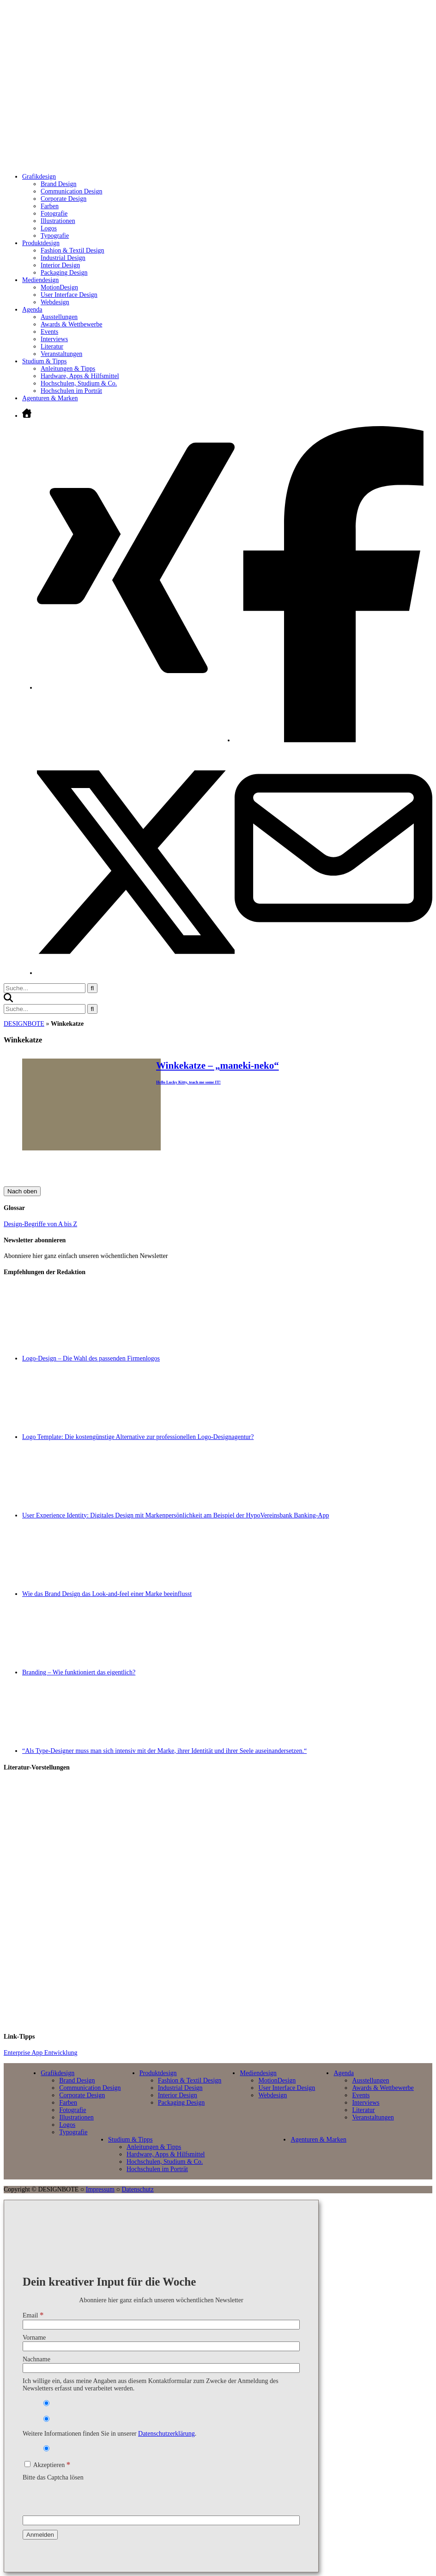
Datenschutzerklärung (166, 2433)
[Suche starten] (92, 988)
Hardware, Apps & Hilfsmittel (80, 376)
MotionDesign (59, 287)
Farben (50, 206)
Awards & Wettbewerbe (71, 324)
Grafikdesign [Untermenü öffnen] (39, 176)
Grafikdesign (57, 2073)
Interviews (54, 339)
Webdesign (55, 302)
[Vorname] (161, 2346)
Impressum (100, 2189)
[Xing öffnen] (136, 687)
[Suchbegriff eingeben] (44, 988)
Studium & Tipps (130, 2139)
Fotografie (54, 213)
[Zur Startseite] (155, 155)
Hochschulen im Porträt (71, 390)
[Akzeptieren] (27, 2464)
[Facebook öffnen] (333, 740)
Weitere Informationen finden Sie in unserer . (109, 2433)
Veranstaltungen (61, 353)
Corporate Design (63, 198)
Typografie (55, 235)
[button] (8, 1000)
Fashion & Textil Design (72, 250)
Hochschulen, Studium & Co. (79, 383)
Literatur (52, 346)
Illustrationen (58, 220)
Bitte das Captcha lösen (53, 2477)
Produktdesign (158, 2073)
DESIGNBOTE (24, 1023)
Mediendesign (258, 2073)
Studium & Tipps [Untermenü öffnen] (44, 361)
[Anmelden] (40, 2535)
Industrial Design (63, 257)
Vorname (34, 2337)
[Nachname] (161, 2368)
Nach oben (22, 1191)
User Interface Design (69, 294)
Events (49, 331)
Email (33, 2315)
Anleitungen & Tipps (68, 368)
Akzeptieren (47, 2465)
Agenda (343, 2073)
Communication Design (71, 191)
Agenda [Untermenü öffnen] (32, 309)
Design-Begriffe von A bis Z (40, 1224)
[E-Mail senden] (333, 944)
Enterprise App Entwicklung (40, 2052)
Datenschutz (137, 2189)
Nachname (36, 2359)
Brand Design (58, 184)
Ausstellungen (59, 316)
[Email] (161, 2324)
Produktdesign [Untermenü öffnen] (41, 243)
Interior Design (60, 265)
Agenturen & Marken (50, 398)
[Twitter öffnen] (136, 972)
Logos (49, 228)
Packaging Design (64, 272)
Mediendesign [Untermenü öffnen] (40, 280)
